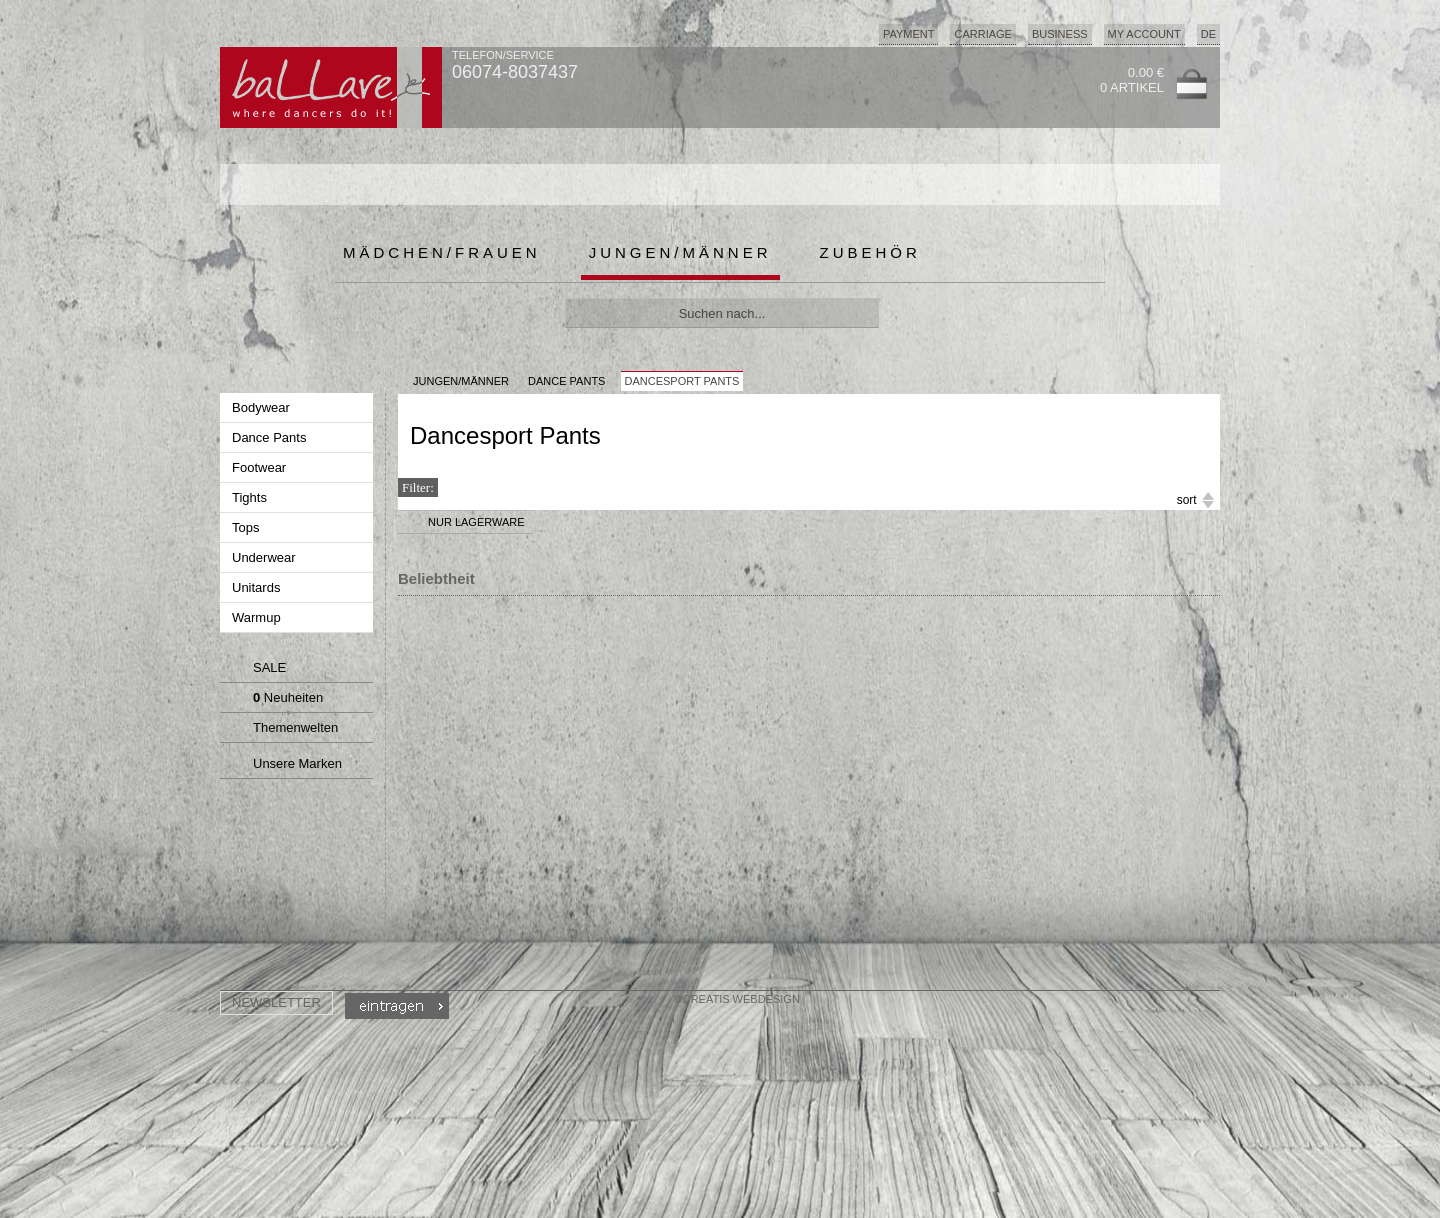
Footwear (261, 467)
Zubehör (870, 252)
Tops (247, 527)
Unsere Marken (282, 766)
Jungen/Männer (680, 252)
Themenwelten (280, 730)
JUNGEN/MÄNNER (461, 381)
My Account (1144, 34)
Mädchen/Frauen (442, 252)
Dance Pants (271, 437)
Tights (251, 497)
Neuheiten (274, 700)
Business (1060, 34)
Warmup (258, 617)
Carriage (982, 34)
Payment (909, 34)
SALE (256, 670)
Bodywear (262, 407)
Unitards (258, 587)
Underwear (265, 557)
